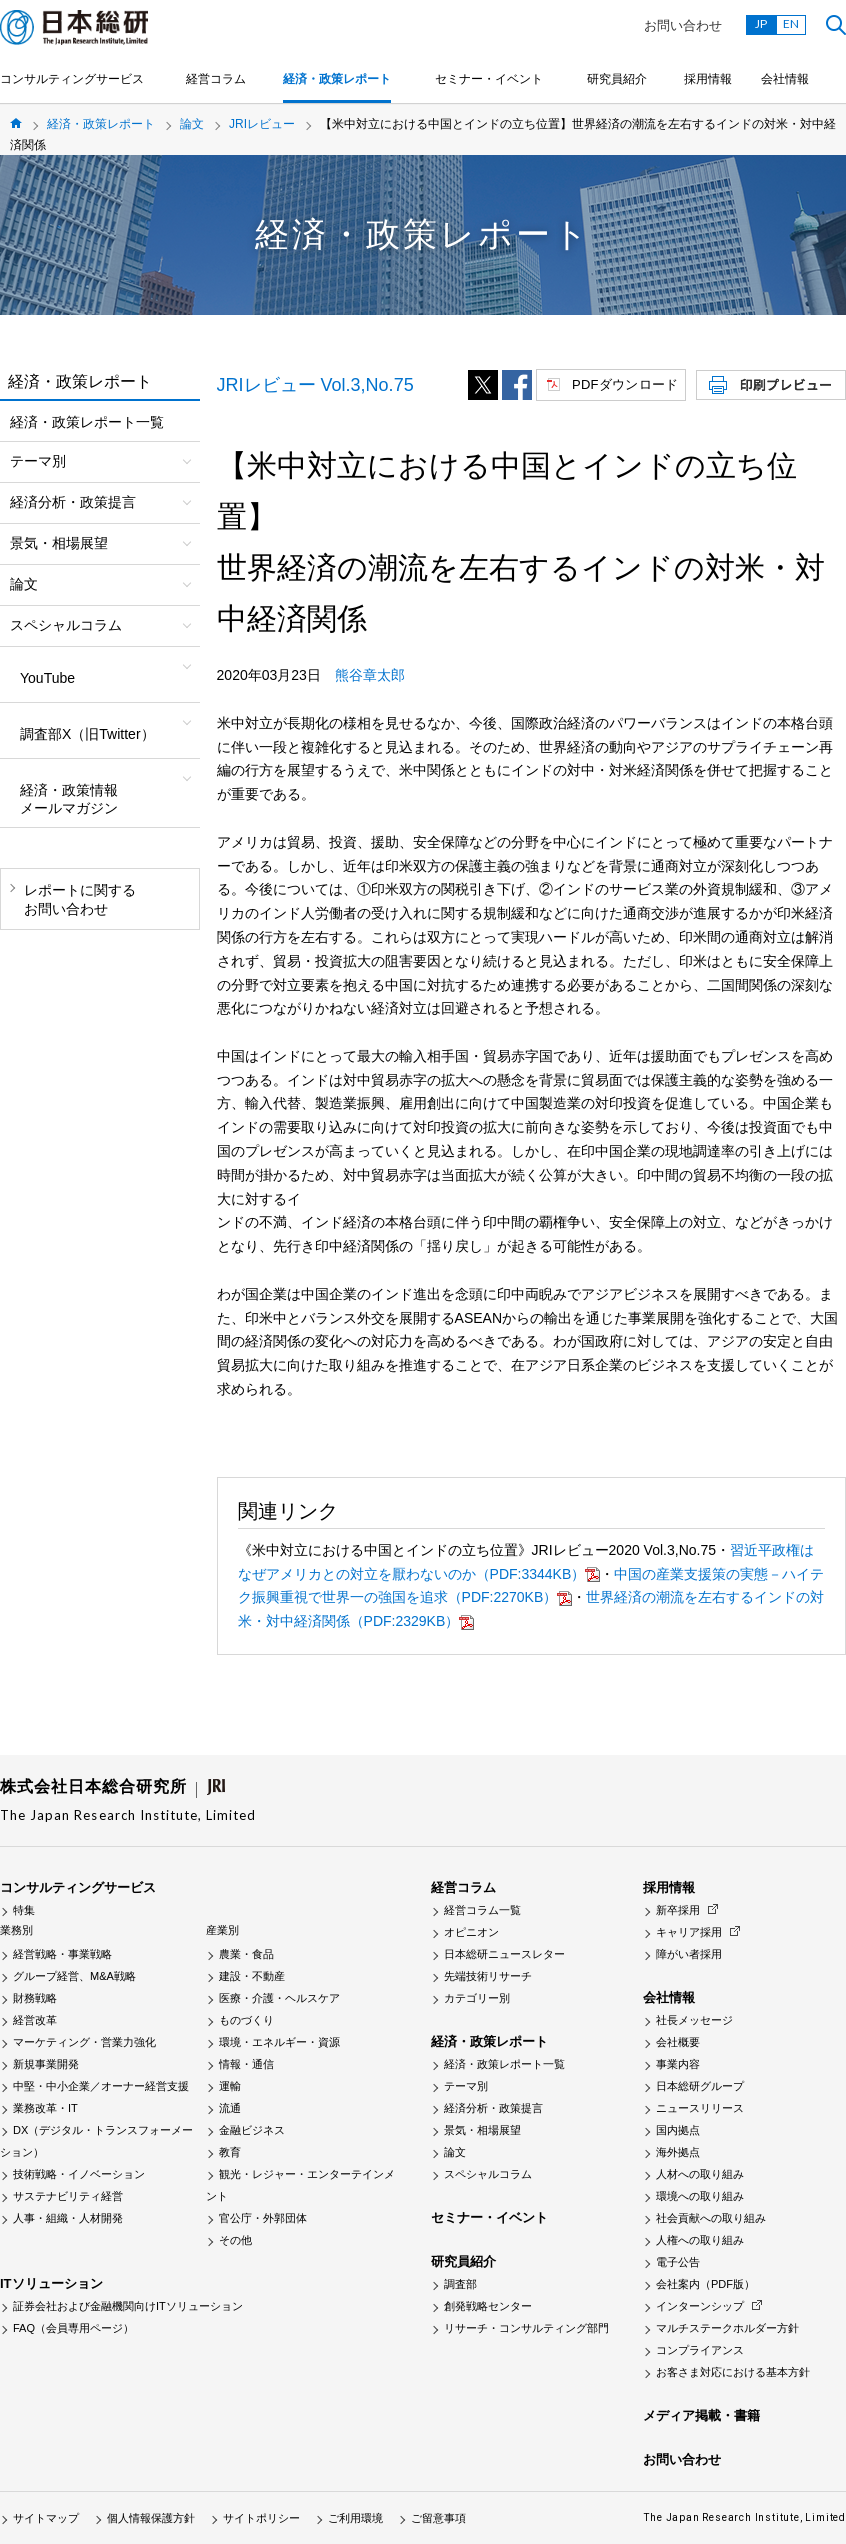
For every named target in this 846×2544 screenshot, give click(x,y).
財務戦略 (35, 1998)
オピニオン (471, 1932)
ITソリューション (51, 2283)
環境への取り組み (700, 2196)
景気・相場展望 (482, 2130)
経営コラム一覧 (482, 1910)
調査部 (460, 2284)
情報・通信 (246, 2064)
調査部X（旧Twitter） (87, 734)
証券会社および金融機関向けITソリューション (128, 2306)
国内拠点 (678, 2130)
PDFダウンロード (625, 384)
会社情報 (785, 79)
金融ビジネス (252, 2130)
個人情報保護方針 (151, 2518)
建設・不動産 (252, 1976)
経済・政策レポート (337, 79)
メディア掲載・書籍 (701, 2415)
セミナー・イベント (489, 79)
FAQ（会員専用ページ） (73, 2328)
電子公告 (678, 2262)
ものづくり (246, 2020)
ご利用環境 (355, 2518)
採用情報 (708, 79)
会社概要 (678, 2042)
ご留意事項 (438, 2518)
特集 (24, 1910)
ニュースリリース (700, 2108)
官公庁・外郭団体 (263, 2218)
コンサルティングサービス (72, 79)
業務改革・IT (45, 2108)
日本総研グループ (700, 2086)
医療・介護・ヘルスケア (279, 1998)
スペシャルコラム (488, 2174)
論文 (192, 124)
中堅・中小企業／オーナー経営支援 (101, 2086)
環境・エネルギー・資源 (279, 2042)
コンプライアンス (700, 2350)
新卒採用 (678, 1910)
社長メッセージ (694, 2020)
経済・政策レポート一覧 (87, 422)
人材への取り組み (700, 2174)
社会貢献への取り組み (711, 2218)
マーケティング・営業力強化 (84, 2042)
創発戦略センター (488, 2306)
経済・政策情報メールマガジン (69, 799)
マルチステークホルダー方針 (727, 2328)
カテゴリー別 (477, 1998)
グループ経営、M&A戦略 (74, 1976)
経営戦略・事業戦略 (62, 1954)
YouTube (47, 678)
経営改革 (35, 2020)
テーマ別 (466, 2086)
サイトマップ (46, 2518)
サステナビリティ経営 (68, 2196)
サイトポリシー (261, 2518)
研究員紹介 (617, 79)
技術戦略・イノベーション (79, 2174)
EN (791, 23)
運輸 (230, 2086)
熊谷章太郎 (370, 675)
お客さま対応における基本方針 (733, 2372)
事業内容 (678, 2064)
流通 (230, 2108)
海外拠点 (678, 2152)
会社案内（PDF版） (705, 2284)
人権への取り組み (700, 2240)
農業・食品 (246, 1954)
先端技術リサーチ (488, 1976)
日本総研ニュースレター (504, 1954)
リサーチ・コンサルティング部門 (526, 2328)
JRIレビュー (262, 124)
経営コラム (216, 79)
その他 (235, 2240)
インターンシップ (700, 2306)
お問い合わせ (683, 25)
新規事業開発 (46, 2064)
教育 (230, 2152)
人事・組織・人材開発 (68, 2218)
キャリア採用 (689, 1932)
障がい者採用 (689, 1954)
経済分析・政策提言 (493, 2108)
